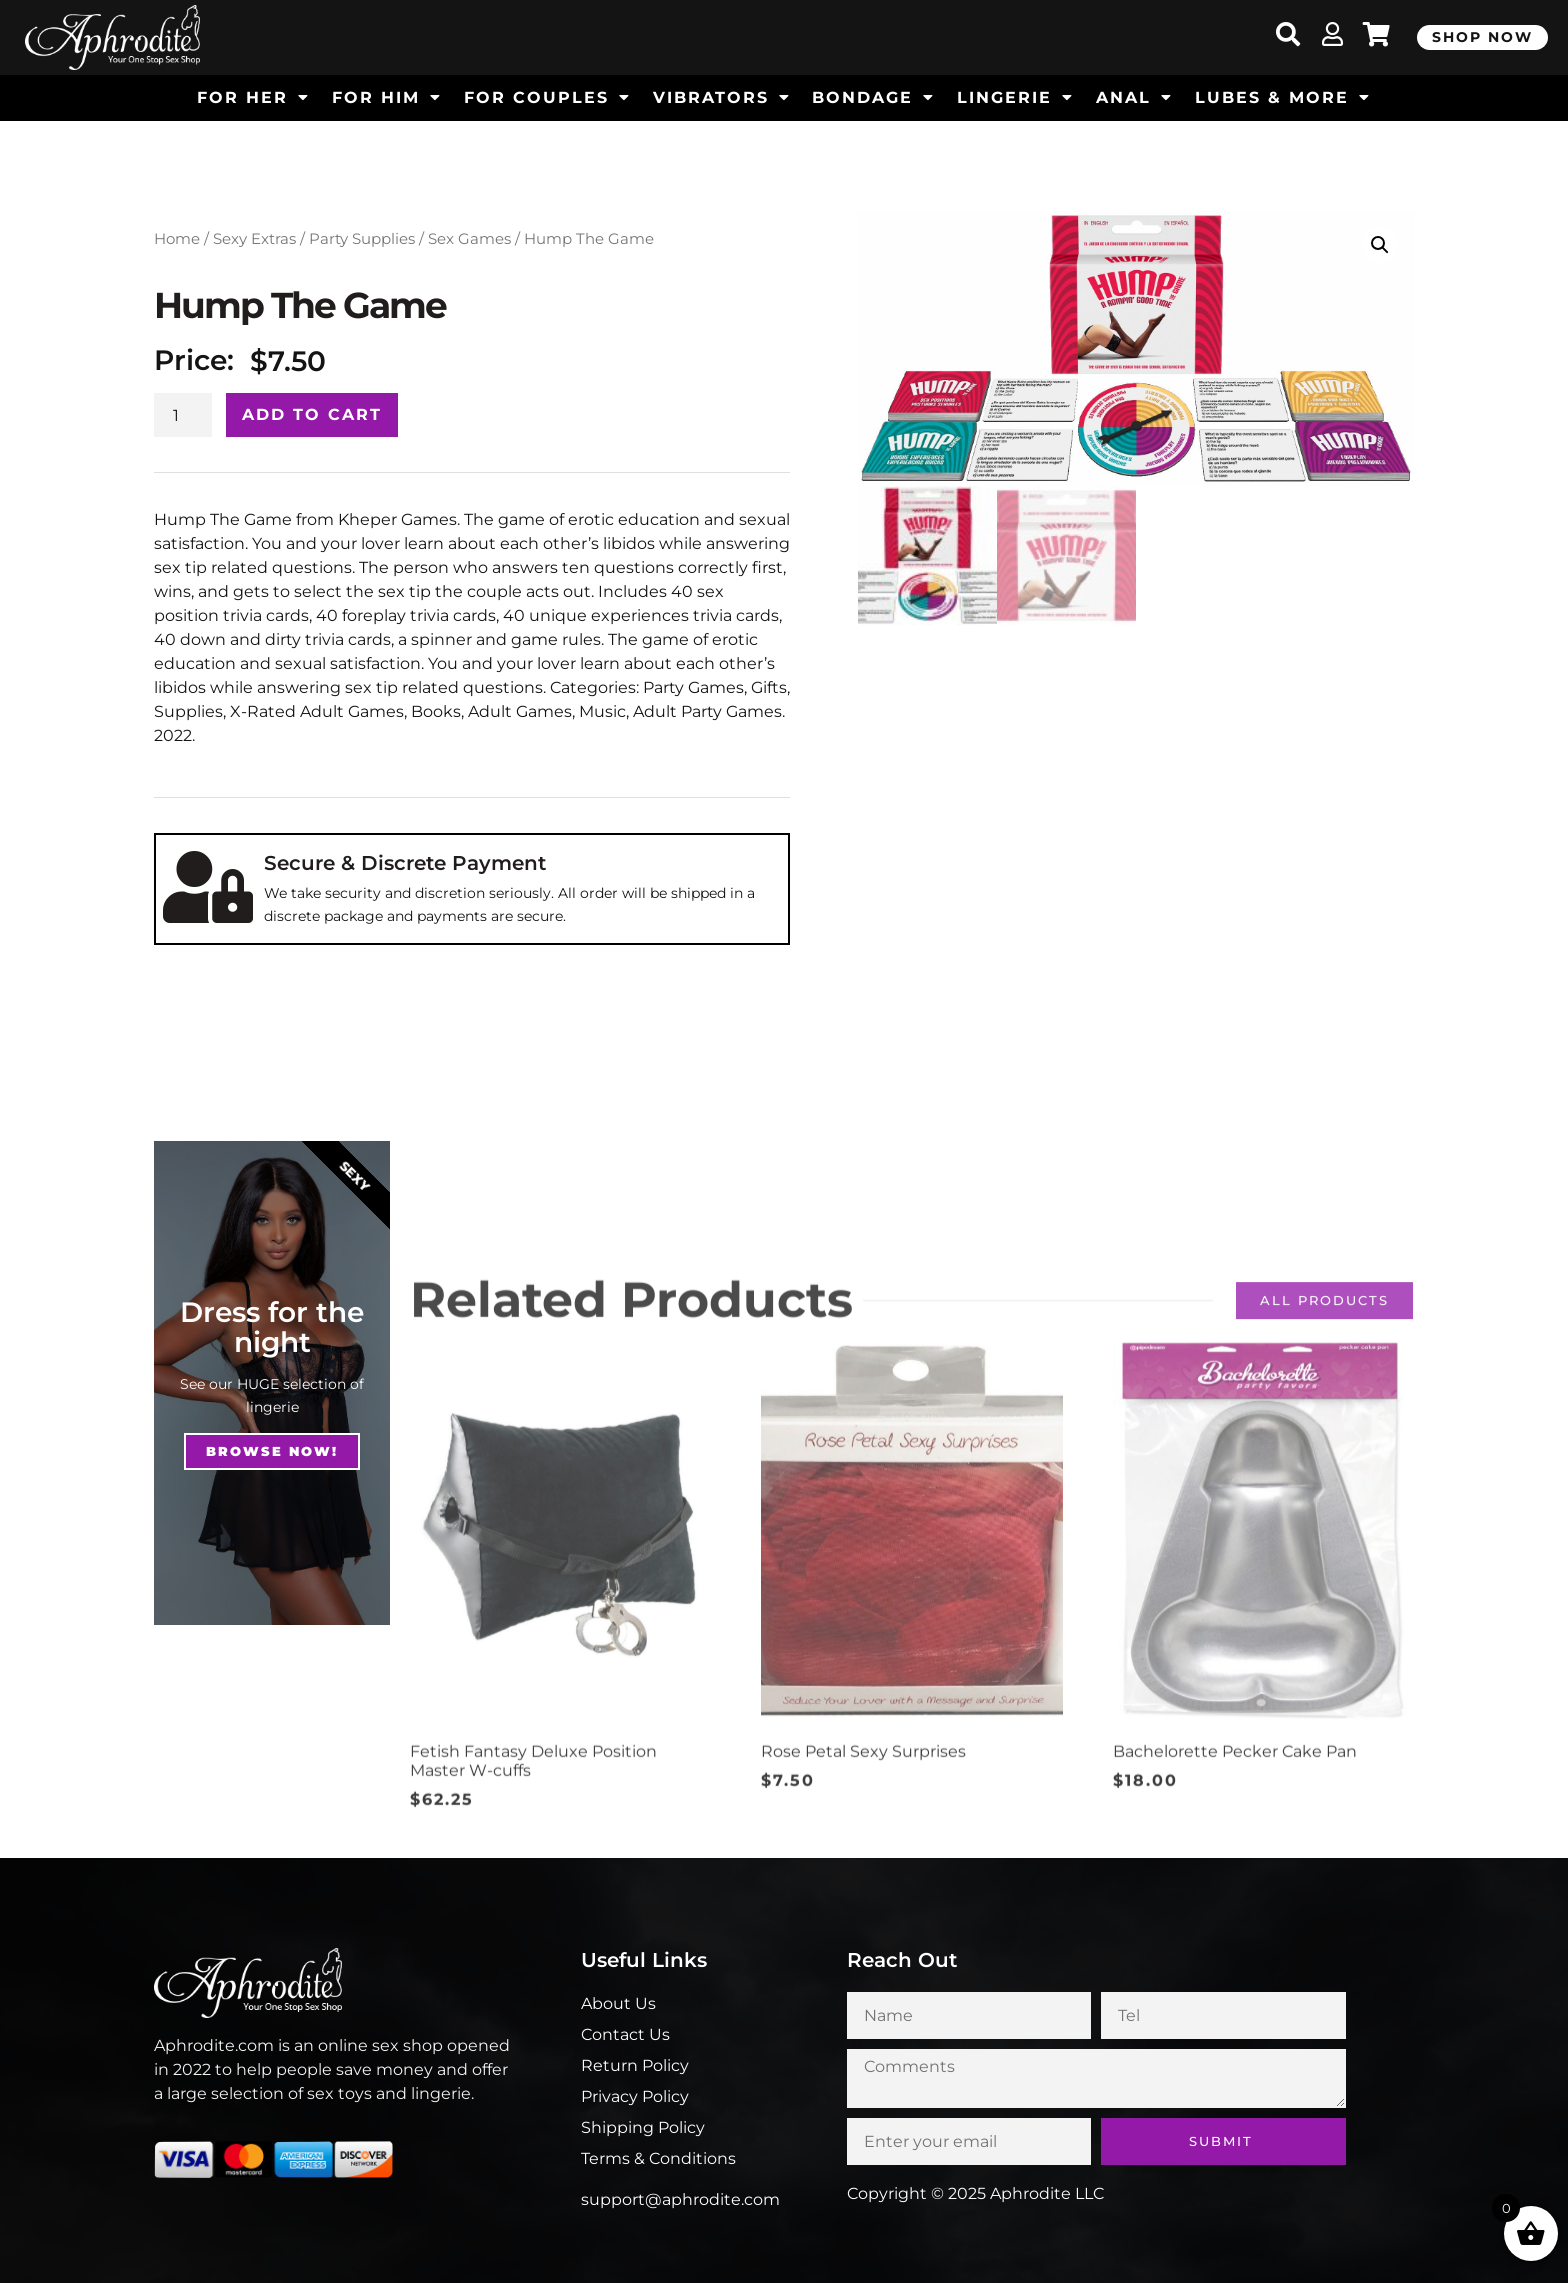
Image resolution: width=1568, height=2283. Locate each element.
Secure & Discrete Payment (405, 863)
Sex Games (469, 239)
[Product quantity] (183, 415)
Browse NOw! (272, 1451)
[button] (1380, 245)
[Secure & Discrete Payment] (208, 887)
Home (177, 239)
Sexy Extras (254, 239)
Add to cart (312, 414)
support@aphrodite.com (680, 2199)
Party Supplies (362, 239)
